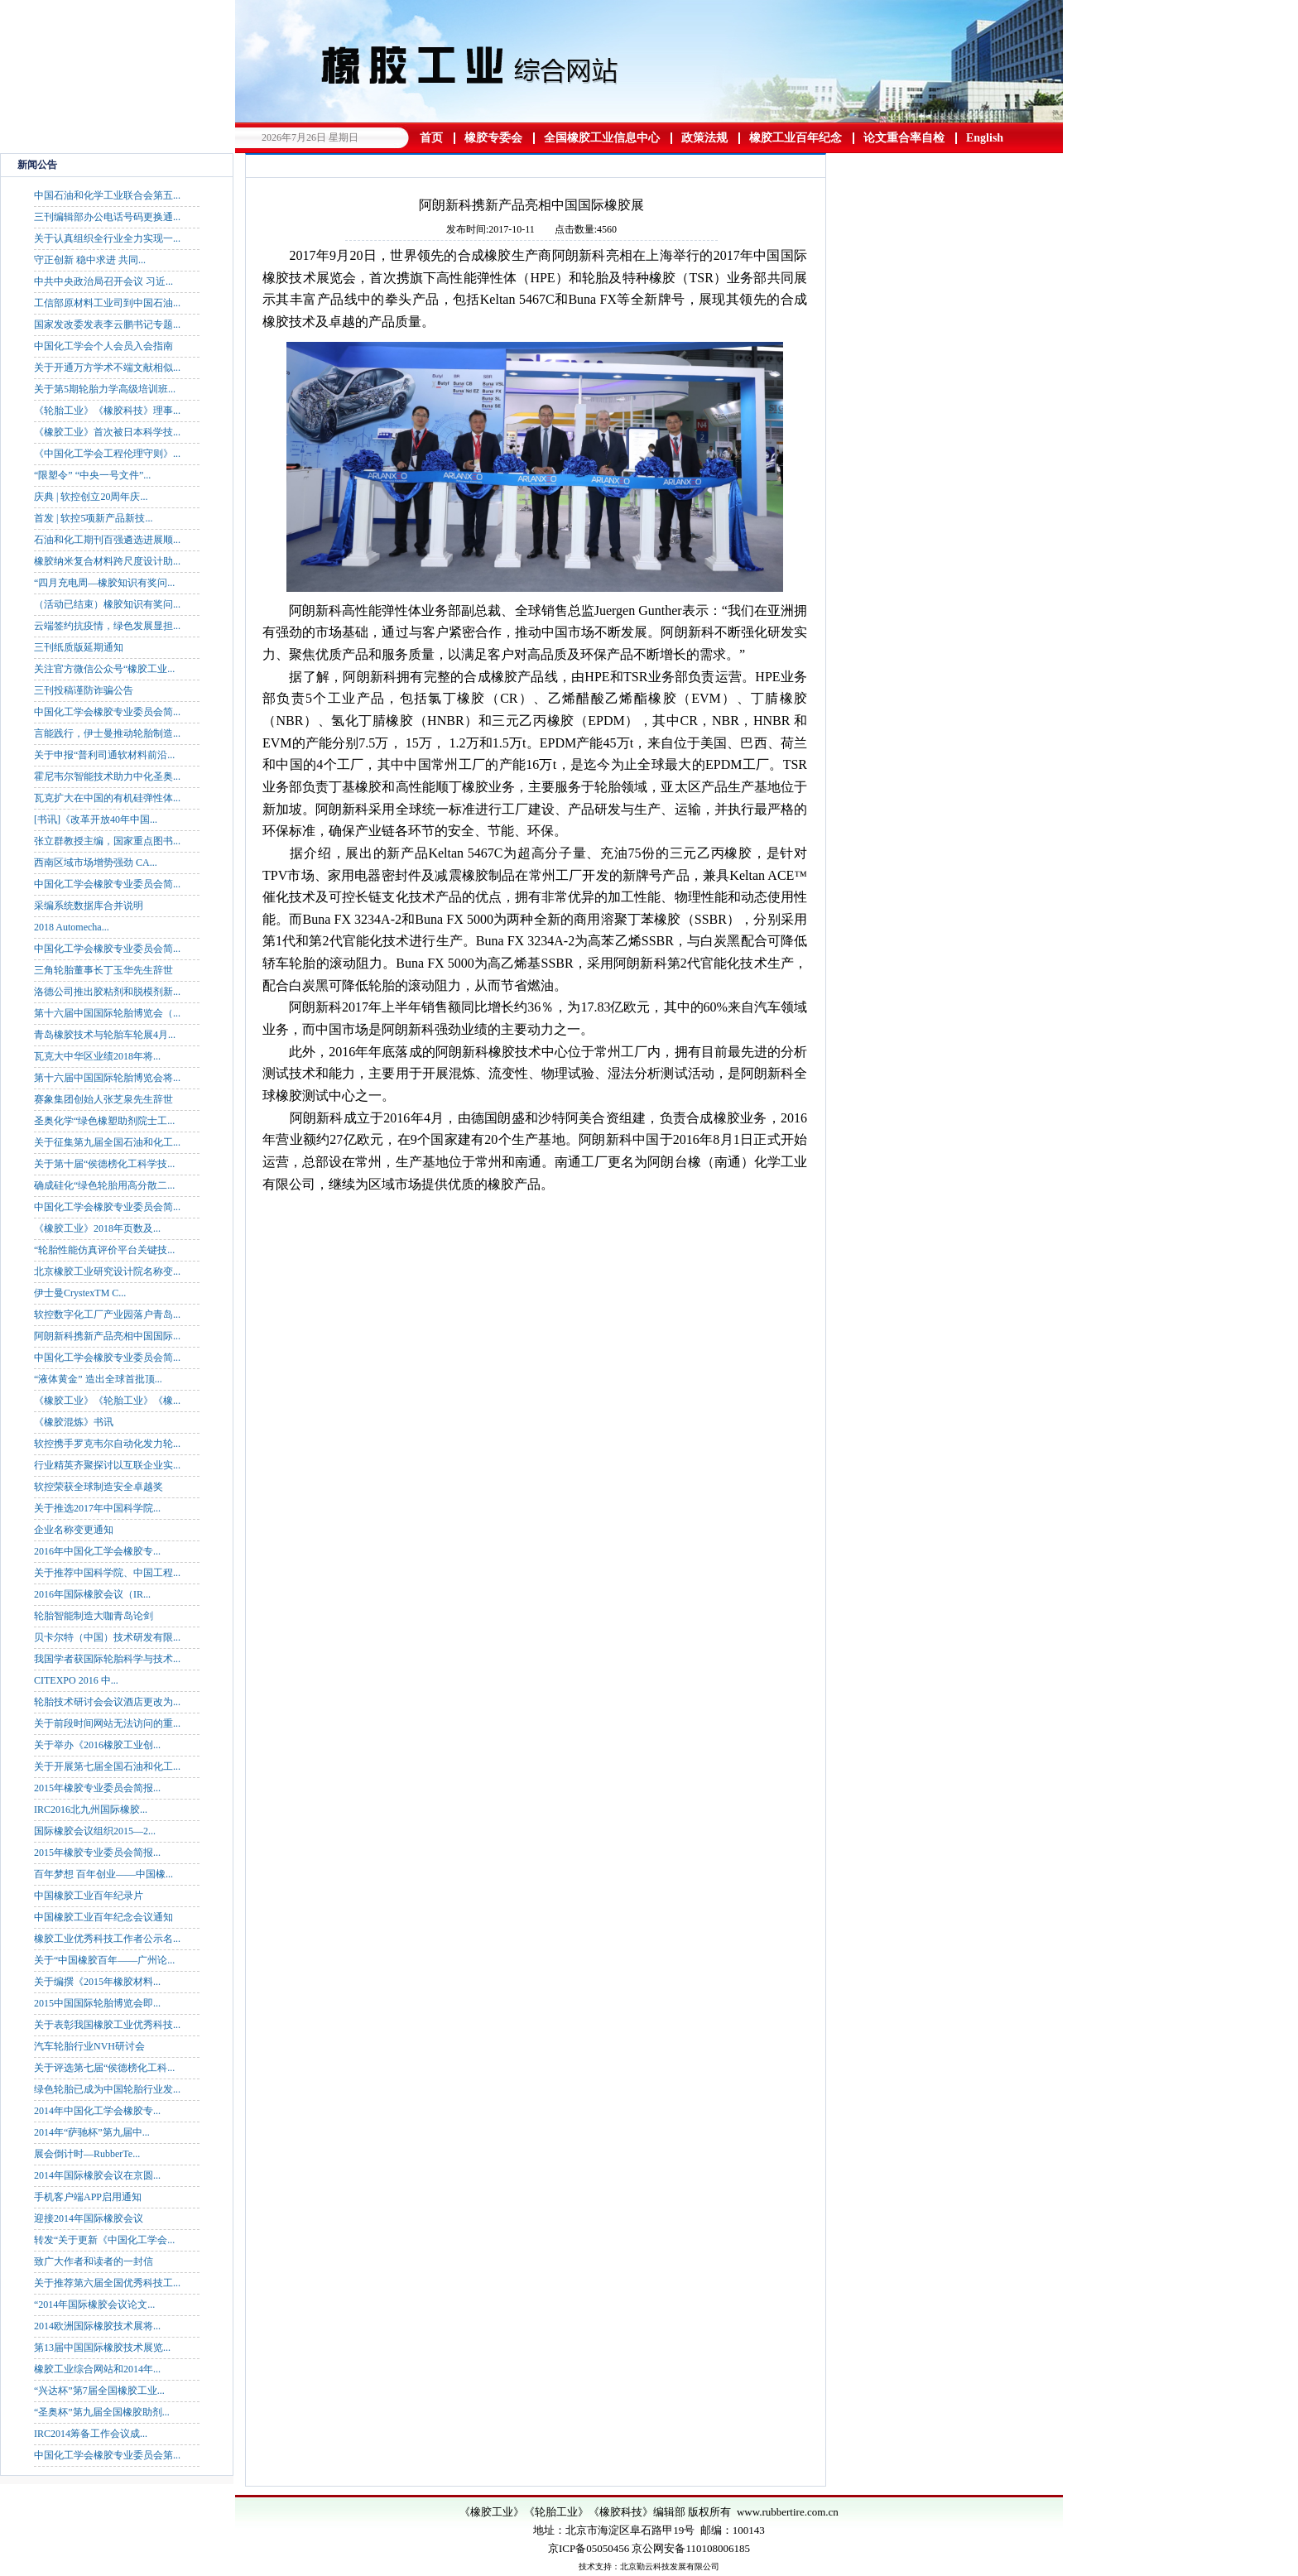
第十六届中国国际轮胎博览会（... (107, 1013)
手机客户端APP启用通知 (88, 2197)
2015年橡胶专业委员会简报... (97, 1788)
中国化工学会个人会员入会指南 (103, 346)
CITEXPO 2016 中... (76, 1680)
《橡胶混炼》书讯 (73, 1422)
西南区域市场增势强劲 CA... (95, 862)
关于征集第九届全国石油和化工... (107, 1142)
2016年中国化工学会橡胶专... (97, 1551)
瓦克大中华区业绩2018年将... (97, 1056)
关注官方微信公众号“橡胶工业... (104, 669)
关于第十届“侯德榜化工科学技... (104, 1164)
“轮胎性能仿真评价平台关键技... (104, 1250)
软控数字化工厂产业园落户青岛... (107, 1314)
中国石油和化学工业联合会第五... (107, 195)
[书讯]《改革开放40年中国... (95, 819)
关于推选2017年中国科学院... (97, 1508)
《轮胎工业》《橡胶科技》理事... (107, 410)
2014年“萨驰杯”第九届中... (92, 2132)
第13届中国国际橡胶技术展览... (102, 2347)
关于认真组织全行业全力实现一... (107, 238)
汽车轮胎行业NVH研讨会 (89, 2046)
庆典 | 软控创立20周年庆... (90, 496)
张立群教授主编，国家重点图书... (107, 841)
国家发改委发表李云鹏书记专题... (107, 324)
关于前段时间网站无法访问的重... (107, 1723)
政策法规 (704, 138)
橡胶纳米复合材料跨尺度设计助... (107, 561)
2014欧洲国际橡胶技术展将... (97, 2326)
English (984, 138)
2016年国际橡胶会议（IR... (92, 1594)
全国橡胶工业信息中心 (602, 138)
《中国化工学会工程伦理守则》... (107, 453)
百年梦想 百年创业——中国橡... (103, 1874)
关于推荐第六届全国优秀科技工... (107, 2283)
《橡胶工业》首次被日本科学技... (107, 432)
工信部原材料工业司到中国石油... (107, 303)
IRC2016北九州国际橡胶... (90, 1809)
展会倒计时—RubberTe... (87, 2154)
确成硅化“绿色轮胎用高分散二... (104, 1185)
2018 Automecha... (71, 927)
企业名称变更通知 (73, 1530)
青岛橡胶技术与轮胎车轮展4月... (104, 1034)
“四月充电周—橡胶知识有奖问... (104, 583)
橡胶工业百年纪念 (795, 138)
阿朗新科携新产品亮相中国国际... (107, 1336)
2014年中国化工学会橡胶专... (97, 2111)
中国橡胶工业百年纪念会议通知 (103, 1917)
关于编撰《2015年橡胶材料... (97, 1981)
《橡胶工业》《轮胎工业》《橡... (107, 1400)
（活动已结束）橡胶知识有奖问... (107, 604)
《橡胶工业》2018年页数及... (97, 1228)
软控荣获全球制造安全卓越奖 (98, 1486)
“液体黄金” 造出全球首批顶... (98, 1379)
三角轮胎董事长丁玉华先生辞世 (103, 970)
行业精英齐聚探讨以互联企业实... (107, 1465)
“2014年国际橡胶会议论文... (94, 2304)
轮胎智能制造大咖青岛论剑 (93, 1616)
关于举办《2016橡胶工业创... (97, 1745)
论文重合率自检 (904, 138)
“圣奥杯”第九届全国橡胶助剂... (102, 2412)
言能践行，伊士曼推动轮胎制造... (107, 733)
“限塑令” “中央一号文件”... (92, 475)
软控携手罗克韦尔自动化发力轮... (107, 1443)
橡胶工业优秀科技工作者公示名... (107, 1938)
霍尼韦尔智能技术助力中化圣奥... (107, 776)
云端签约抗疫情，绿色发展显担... (107, 626)
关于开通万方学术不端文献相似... (107, 367)
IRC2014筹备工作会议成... (90, 2433)
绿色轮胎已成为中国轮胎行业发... (107, 2089)
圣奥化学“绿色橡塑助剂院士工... (104, 1121)
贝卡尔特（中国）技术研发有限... (107, 1637)
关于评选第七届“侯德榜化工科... (104, 2068)
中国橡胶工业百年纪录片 (88, 1895)
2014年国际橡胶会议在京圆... (97, 2175)
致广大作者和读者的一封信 (93, 2261)
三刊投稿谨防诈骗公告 (83, 690)
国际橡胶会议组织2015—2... (95, 1831)
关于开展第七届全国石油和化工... (107, 1766)
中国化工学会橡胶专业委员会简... (107, 712)
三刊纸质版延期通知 (78, 647)
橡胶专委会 (493, 138)
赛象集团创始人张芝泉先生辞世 (103, 1099)
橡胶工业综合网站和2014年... (97, 2369)
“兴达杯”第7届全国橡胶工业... (99, 2390)
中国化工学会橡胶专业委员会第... (107, 2455)
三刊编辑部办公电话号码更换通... (107, 217)
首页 (431, 138)
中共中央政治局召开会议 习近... (103, 281)
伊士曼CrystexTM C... (80, 1293)
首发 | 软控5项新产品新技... (93, 518)
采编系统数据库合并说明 (88, 905)
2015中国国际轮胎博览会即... (97, 2003)
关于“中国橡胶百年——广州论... (104, 1960)
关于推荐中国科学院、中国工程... (107, 1573)
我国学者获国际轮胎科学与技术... (107, 1659)
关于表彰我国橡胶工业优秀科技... (107, 2025)
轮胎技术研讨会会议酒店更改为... (107, 1702)
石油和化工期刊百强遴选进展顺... (107, 539)
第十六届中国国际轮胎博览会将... (107, 1078)
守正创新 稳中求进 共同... (90, 260)
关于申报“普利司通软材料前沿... (104, 755)
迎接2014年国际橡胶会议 (88, 2218)
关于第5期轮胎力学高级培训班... (104, 389)
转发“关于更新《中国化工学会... (104, 2240)
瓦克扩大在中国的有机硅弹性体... (107, 798)
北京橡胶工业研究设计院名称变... (107, 1271)
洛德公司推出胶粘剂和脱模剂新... (107, 991)
